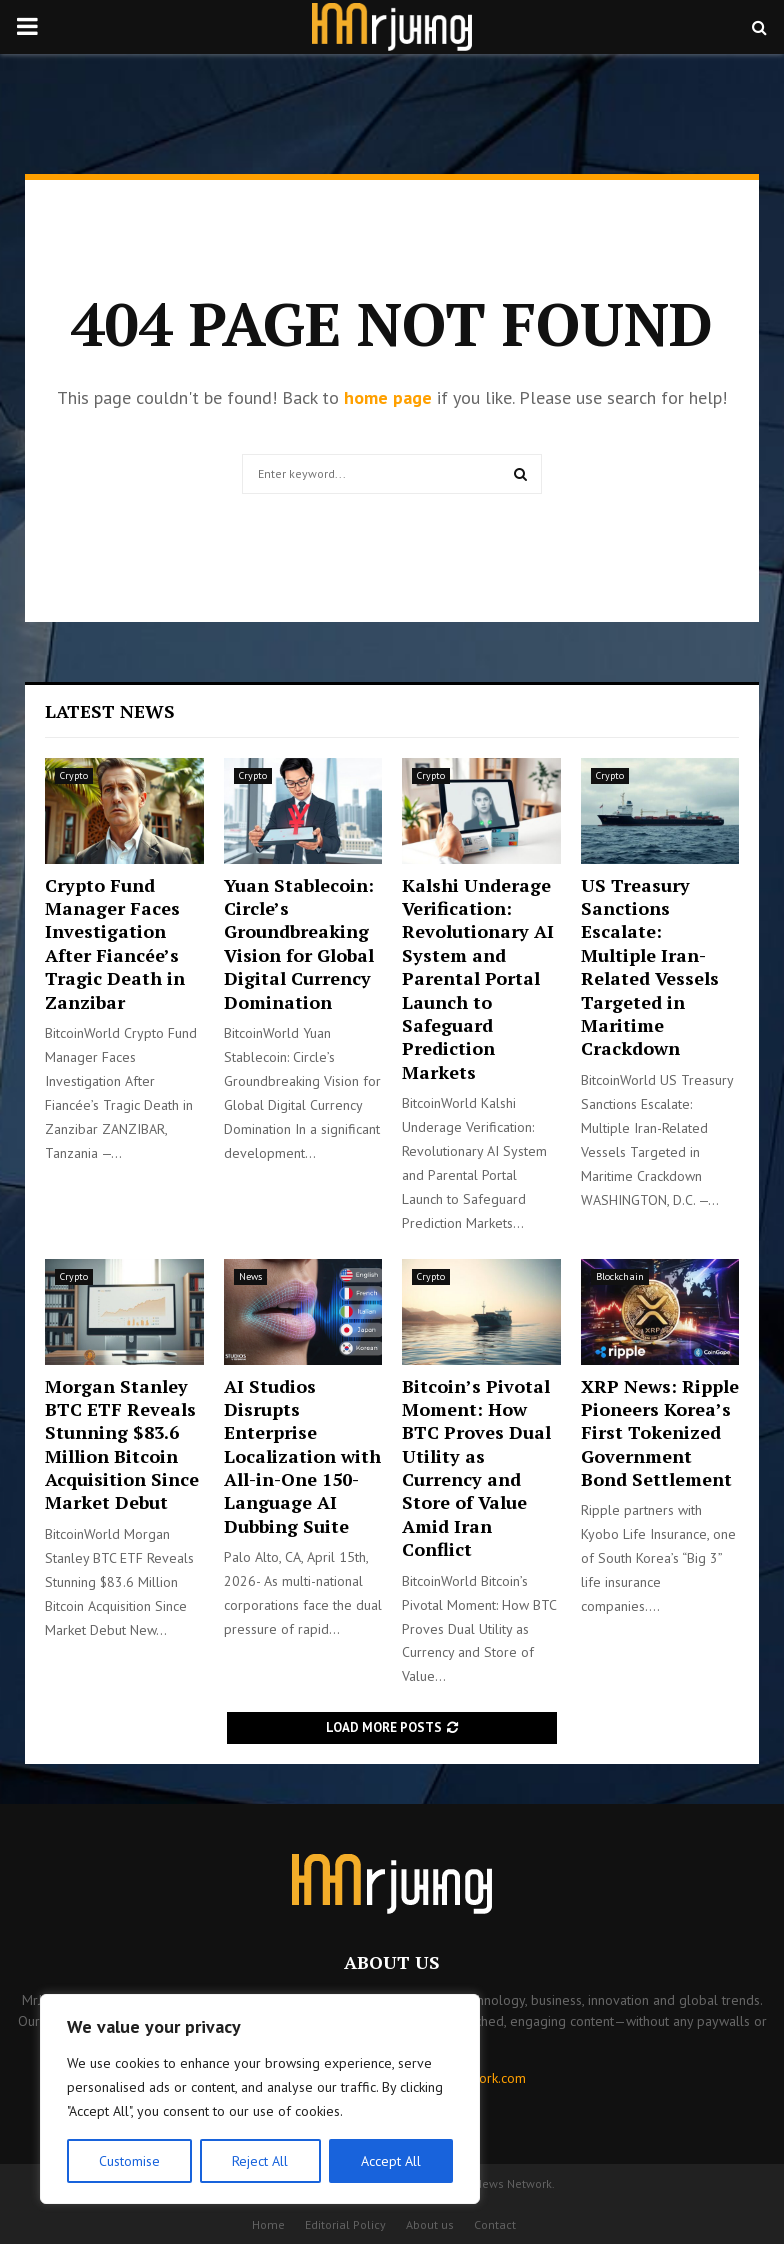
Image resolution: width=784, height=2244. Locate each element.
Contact (495, 2224)
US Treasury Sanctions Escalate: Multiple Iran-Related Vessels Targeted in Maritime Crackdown (650, 967)
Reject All (260, 2161)
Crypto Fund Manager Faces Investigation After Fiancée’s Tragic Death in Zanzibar (115, 943)
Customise (129, 2161)
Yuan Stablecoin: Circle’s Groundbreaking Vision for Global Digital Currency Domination (299, 943)
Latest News (110, 711)
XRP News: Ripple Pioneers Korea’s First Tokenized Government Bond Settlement (660, 1433)
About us (430, 2224)
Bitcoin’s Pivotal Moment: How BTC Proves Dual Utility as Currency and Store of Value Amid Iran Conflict (476, 1468)
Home (268, 2224)
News (250, 1276)
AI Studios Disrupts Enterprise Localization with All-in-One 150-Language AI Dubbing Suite (302, 1456)
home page (388, 397)
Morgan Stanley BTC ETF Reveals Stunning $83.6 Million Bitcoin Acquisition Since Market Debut (122, 1444)
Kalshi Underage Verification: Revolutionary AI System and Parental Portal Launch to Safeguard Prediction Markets (478, 978)
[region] (260, 2099)
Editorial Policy (345, 2224)
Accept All (391, 2161)
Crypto (74, 775)
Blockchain (620, 1276)
